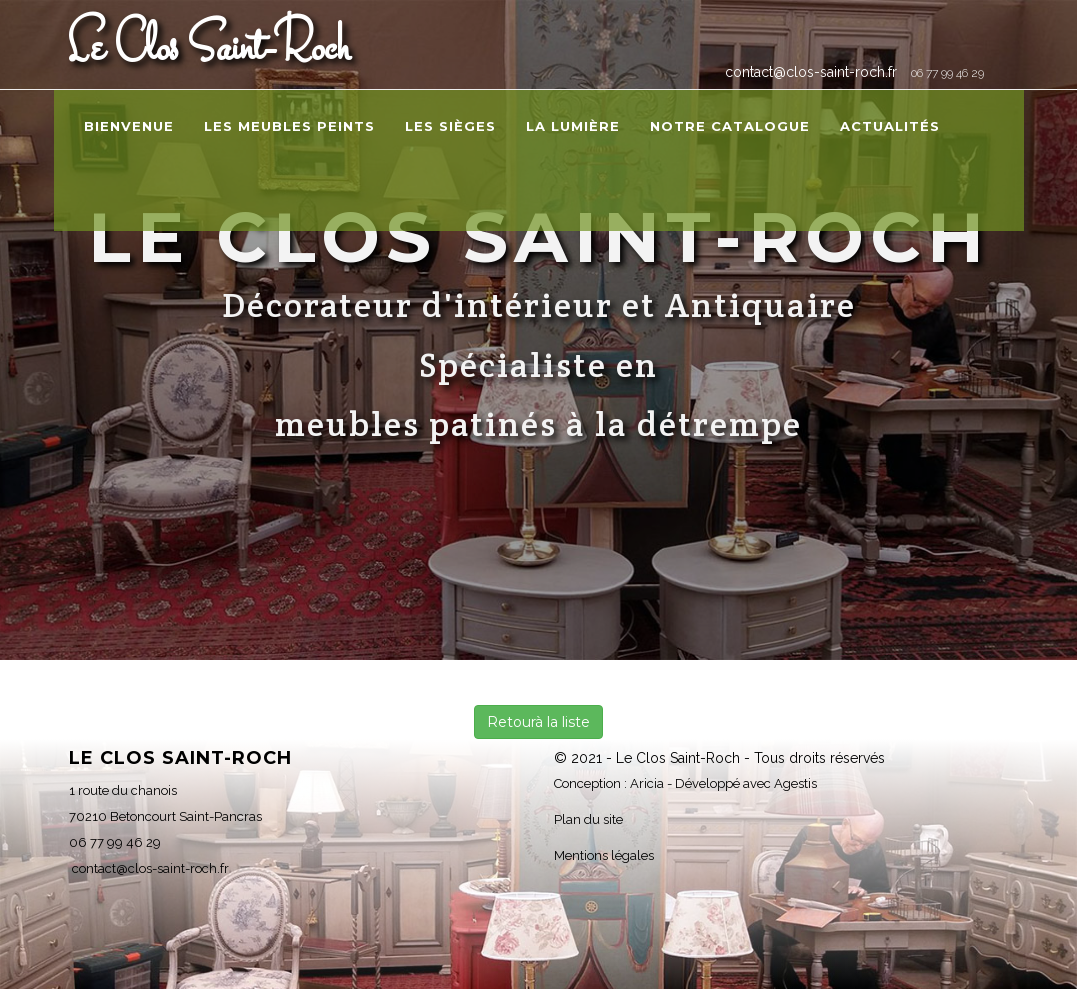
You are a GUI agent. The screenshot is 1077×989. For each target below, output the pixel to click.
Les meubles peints (289, 126)
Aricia (647, 783)
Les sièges (450, 126)
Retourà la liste (538, 722)
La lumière (573, 126)
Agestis (795, 783)
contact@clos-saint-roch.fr (809, 72)
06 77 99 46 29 (947, 73)
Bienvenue (129, 126)
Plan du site (588, 819)
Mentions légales (604, 855)
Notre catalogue (730, 126)
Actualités (890, 126)
